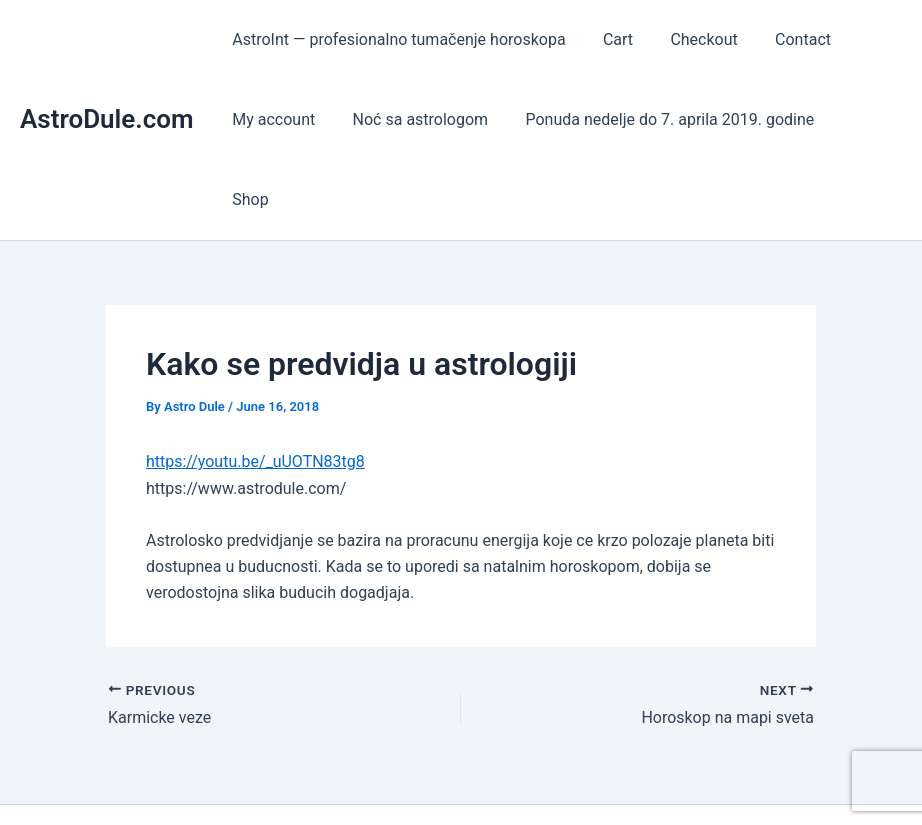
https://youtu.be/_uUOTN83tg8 (255, 381)
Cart (610, 39)
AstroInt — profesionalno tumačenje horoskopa (396, 39)
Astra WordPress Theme (627, 774)
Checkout (690, 39)
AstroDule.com (107, 79)
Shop (851, 119)
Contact (784, 39)
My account (271, 119)
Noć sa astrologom (413, 119)
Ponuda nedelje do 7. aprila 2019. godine (656, 119)
